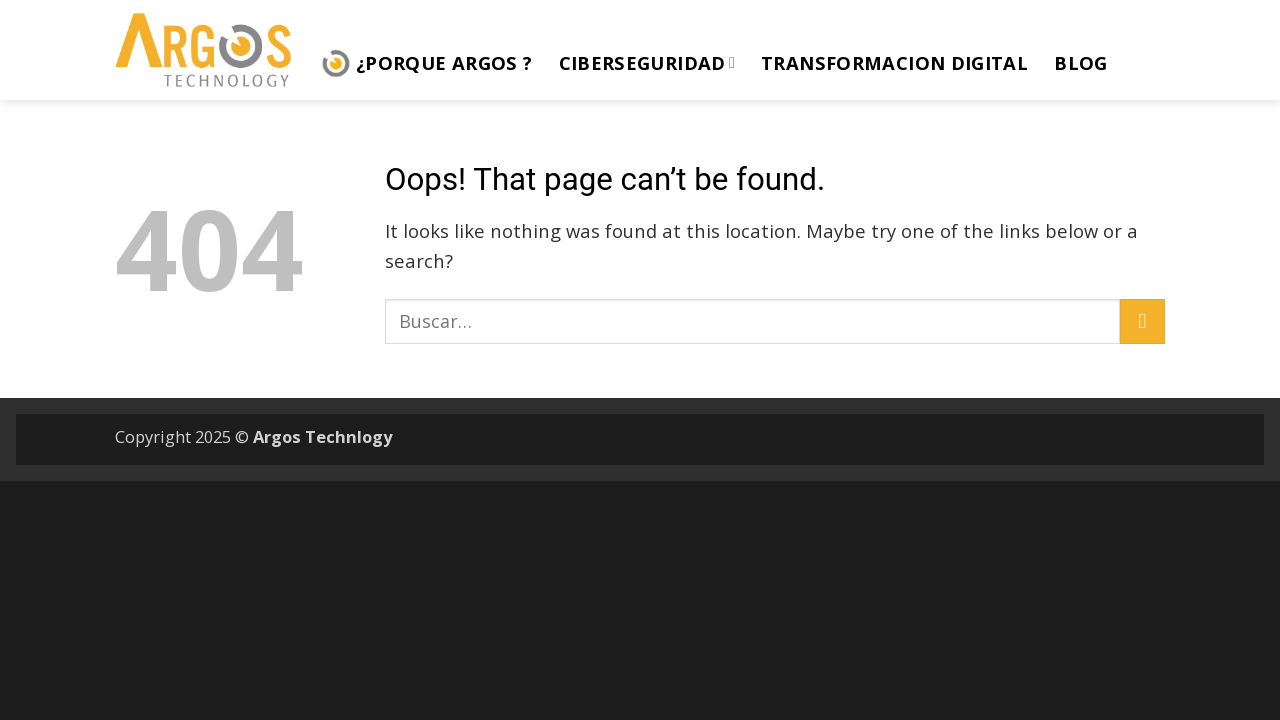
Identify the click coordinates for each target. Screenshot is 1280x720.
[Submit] (1142, 321)
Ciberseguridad (647, 62)
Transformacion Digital (894, 62)
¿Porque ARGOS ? (427, 63)
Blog (1080, 62)
